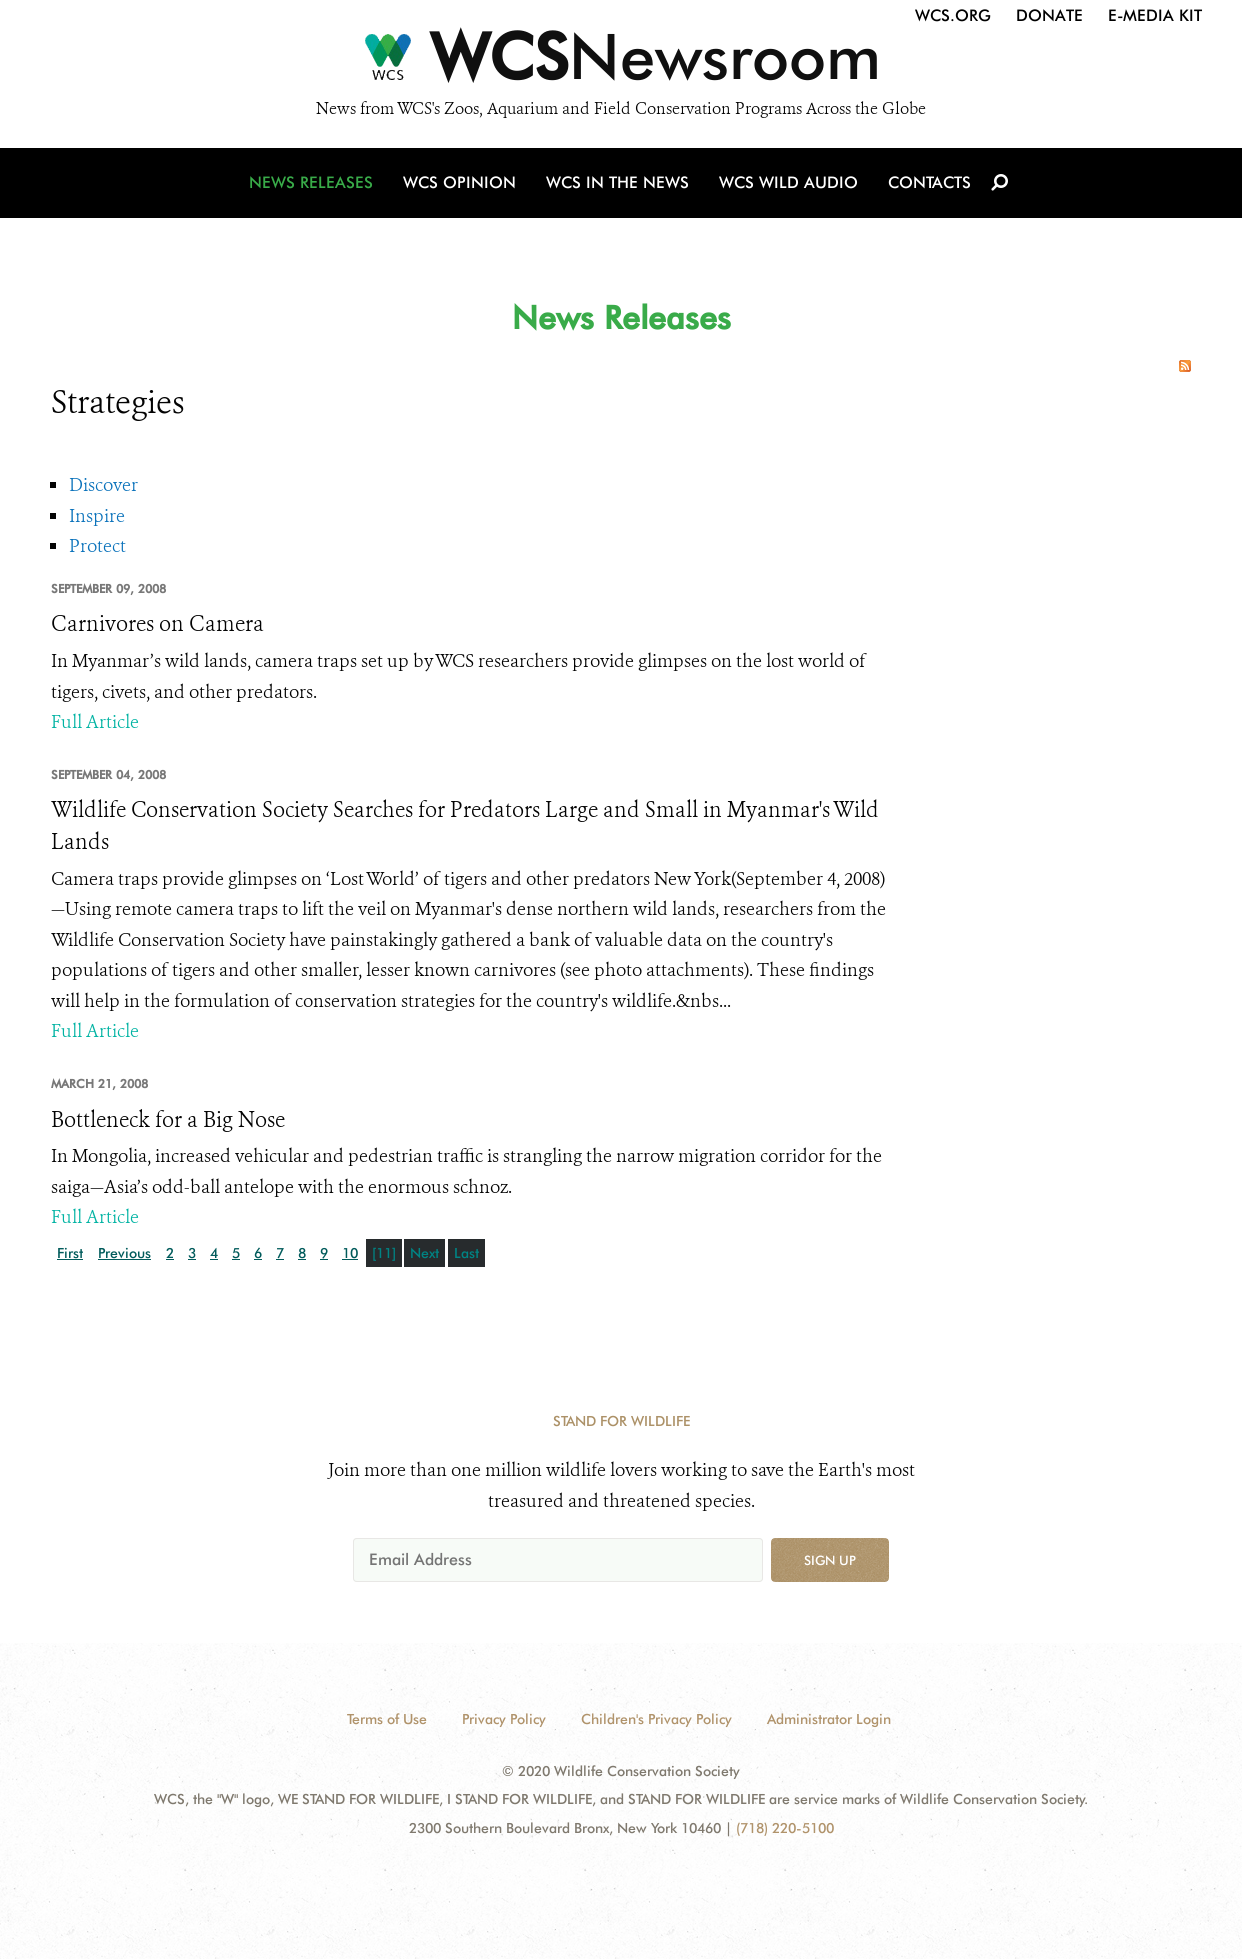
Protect (97, 546)
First (70, 1253)
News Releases (311, 182)
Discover (103, 485)
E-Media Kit (1155, 15)
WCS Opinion (459, 182)
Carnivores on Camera (157, 624)
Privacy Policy (504, 1719)
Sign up (830, 1560)
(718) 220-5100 (785, 1828)
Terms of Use (387, 1719)
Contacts (929, 182)
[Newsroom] (621, 62)
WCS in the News (617, 182)
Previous (124, 1253)
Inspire (97, 516)
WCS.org (953, 15)
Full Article (95, 722)
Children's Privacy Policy (656, 1719)
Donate (1049, 15)
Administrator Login (829, 1719)
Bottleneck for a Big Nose (168, 1120)
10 (350, 1253)
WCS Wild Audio (788, 182)
